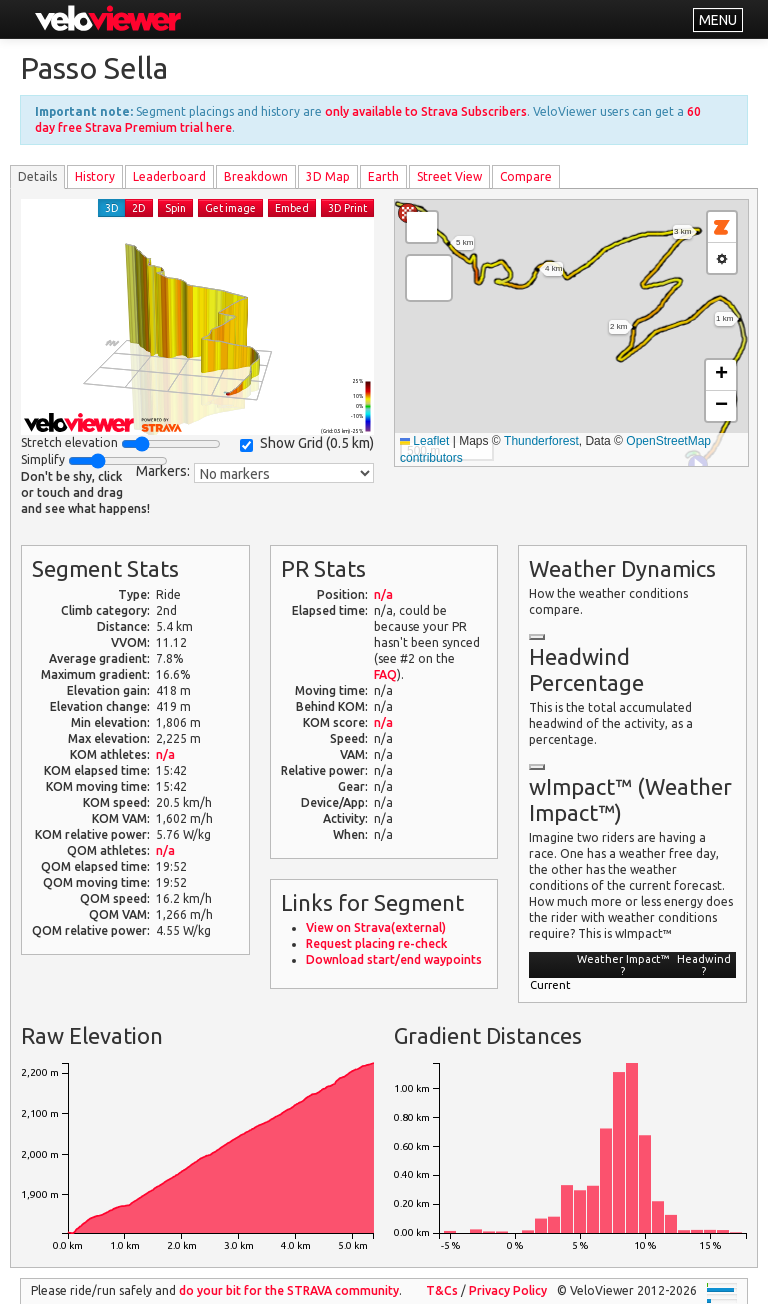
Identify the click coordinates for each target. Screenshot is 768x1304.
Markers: (163, 471)
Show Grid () (307, 443)
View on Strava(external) (376, 927)
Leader (169, 176)
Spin (175, 208)
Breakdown (256, 176)
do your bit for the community (289, 1290)
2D (139, 208)
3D (112, 208)
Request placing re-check (376, 943)
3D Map (328, 176)
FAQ (385, 674)
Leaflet (424, 441)
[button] (429, 278)
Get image (230, 208)
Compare (526, 176)
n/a (165, 754)
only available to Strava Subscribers (426, 111)
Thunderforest (541, 441)
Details (37, 176)
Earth (383, 176)
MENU (718, 20)
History (95, 176)
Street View (449, 176)
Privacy (508, 1290)
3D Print (347, 208)
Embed (292, 208)
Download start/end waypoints (394, 959)
